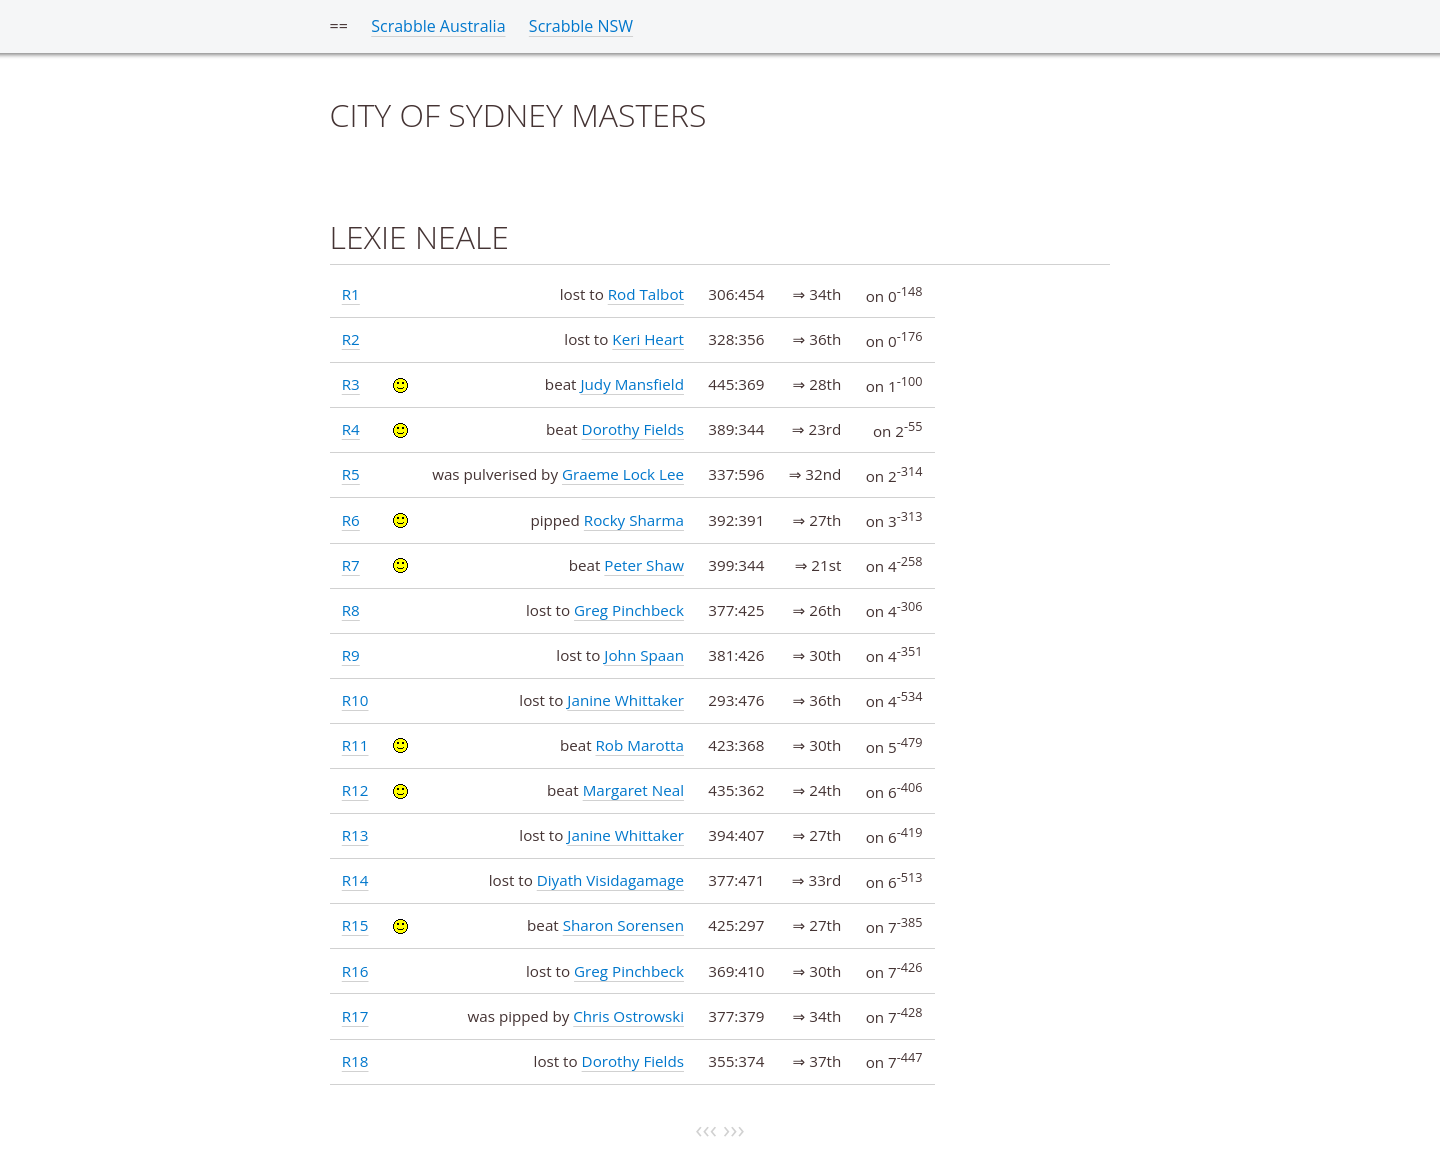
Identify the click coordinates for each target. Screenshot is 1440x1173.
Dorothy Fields (633, 429)
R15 (355, 925)
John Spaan (644, 655)
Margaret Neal (633, 790)
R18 (355, 1061)
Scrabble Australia (438, 26)
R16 (355, 971)
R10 (355, 700)
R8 (351, 610)
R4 (351, 429)
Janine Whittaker (625, 700)
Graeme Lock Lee (623, 474)
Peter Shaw (644, 565)
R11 (355, 745)
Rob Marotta (640, 745)
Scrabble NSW (581, 26)
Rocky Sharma (634, 520)
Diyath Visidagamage (610, 880)
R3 (351, 384)
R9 (351, 655)
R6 (351, 520)
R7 (351, 565)
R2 (351, 339)
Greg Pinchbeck (629, 610)
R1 (351, 294)
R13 (355, 835)
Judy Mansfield (632, 384)
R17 (355, 1016)
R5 (351, 474)
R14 (355, 880)
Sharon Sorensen (623, 925)
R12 (355, 790)
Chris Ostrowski (628, 1016)
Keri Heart (648, 339)
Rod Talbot (646, 294)
